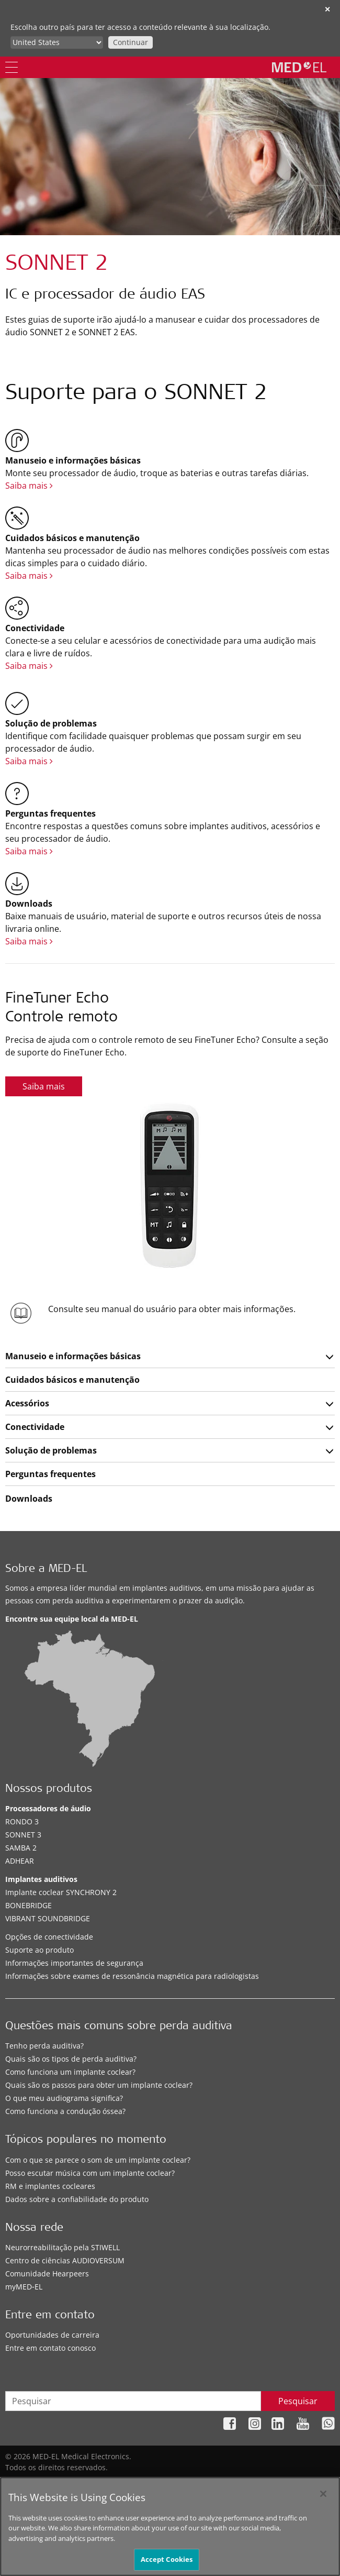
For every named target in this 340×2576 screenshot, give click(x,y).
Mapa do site (105, 2484)
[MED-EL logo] (299, 67)
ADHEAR (19, 1861)
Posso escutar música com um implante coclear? (90, 2173)
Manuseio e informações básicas (73, 1356)
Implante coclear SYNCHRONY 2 (61, 1892)
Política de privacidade (176, 2484)
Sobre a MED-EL (46, 1569)
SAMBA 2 (21, 1848)
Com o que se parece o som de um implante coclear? (97, 2160)
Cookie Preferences (301, 2484)
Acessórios (27, 1403)
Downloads (28, 1498)
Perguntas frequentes (50, 1474)
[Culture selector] (56, 42)
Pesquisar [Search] (298, 2401)
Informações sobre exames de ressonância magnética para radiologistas (132, 1976)
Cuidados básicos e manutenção (72, 1379)
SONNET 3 (23, 1835)
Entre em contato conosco (50, 2348)
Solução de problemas (51, 1450)
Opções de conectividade (49, 1937)
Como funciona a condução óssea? (65, 2111)
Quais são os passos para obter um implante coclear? (98, 2085)
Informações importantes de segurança (74, 1963)
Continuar (130, 42)
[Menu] (11, 67)
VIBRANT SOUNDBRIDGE (47, 1918)
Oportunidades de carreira (52, 2335)
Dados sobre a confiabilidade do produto (77, 2199)
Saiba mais (29, 485)
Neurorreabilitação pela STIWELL (62, 2247)
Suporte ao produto (39, 1950)
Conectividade (34, 1427)
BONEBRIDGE (28, 1905)
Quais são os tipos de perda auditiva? (71, 2059)
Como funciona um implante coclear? (70, 2072)
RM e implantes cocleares (50, 2186)
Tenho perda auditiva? (44, 2046)
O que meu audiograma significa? (64, 2098)
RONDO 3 (22, 1821)
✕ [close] (327, 9)
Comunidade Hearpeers (47, 2273)
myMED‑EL (23, 2287)
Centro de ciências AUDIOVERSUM (64, 2260)
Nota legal (241, 2484)
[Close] (323, 2504)
